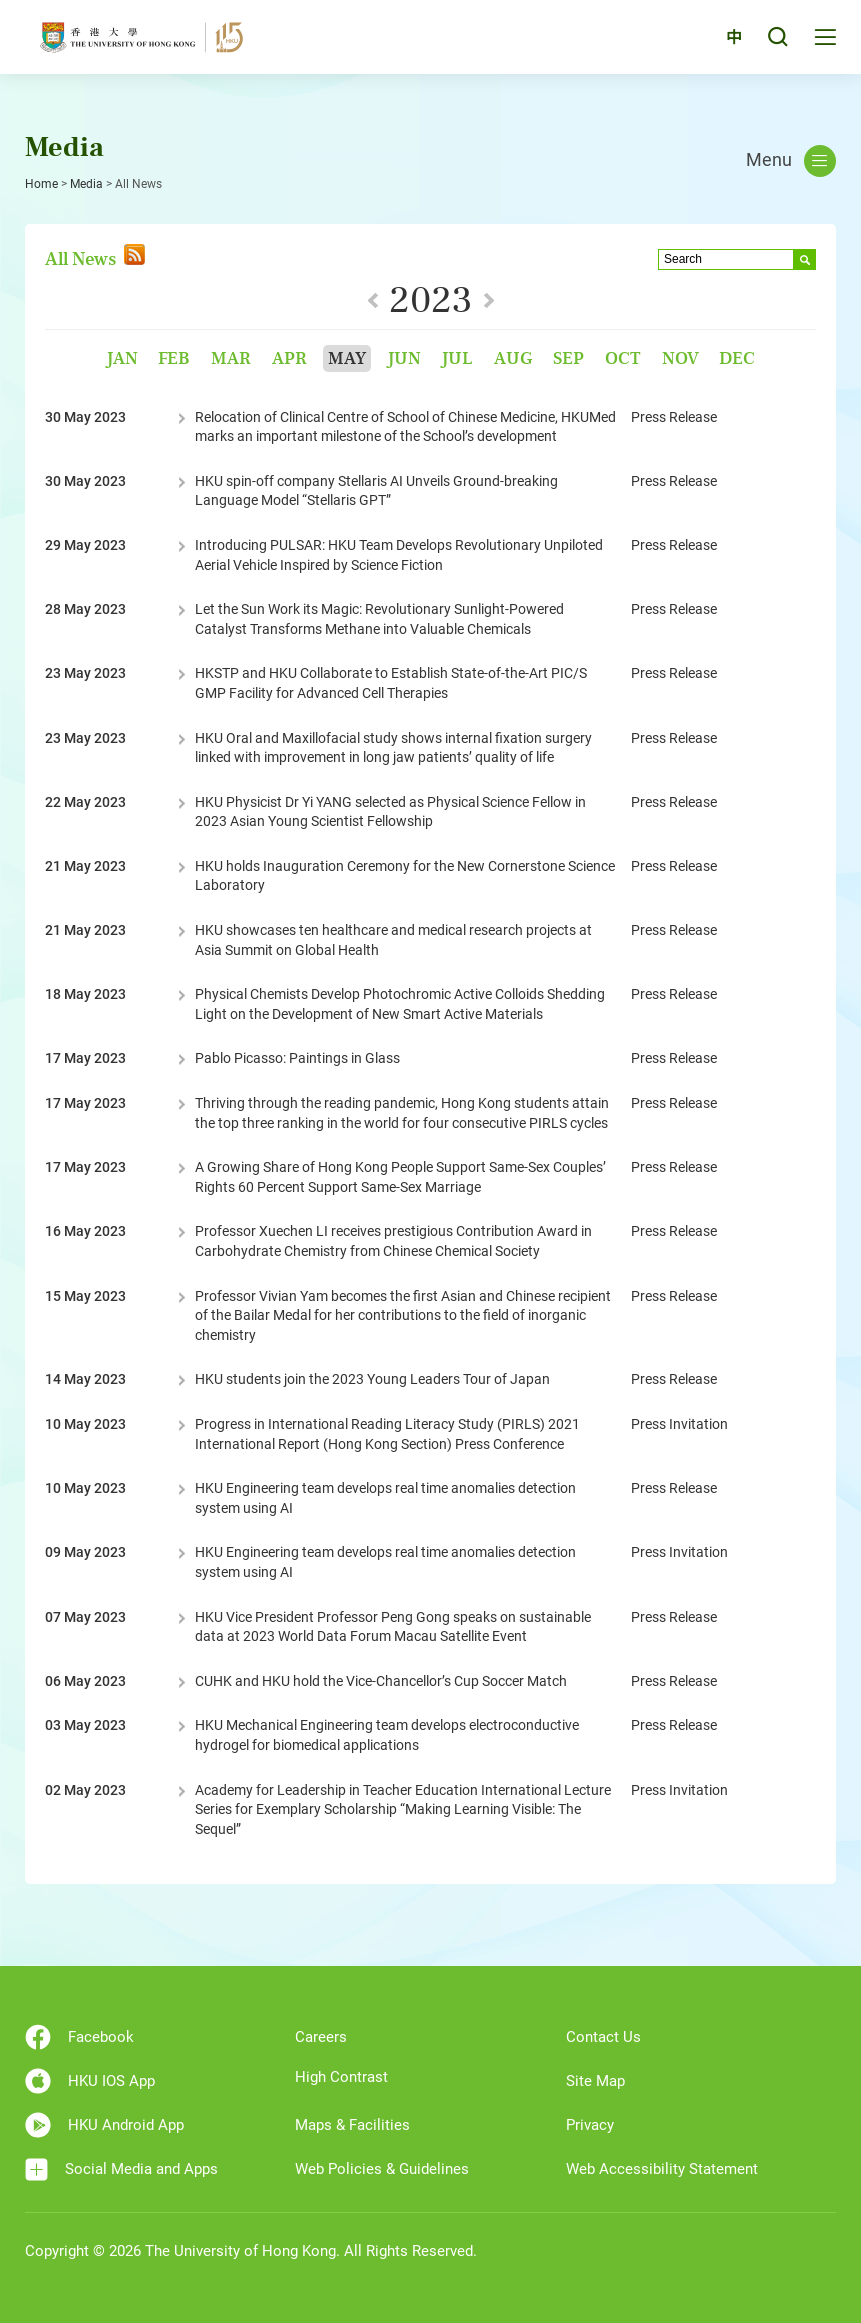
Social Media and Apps (121, 2169)
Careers (321, 2037)
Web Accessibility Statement (662, 2169)
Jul (457, 358)
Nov (680, 358)
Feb (174, 358)
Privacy (590, 2125)
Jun (404, 358)
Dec (737, 358)
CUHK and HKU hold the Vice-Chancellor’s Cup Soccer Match (381, 1681)
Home (41, 184)
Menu (791, 161)
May (347, 358)
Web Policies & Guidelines (382, 2169)
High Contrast (341, 2077)
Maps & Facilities (352, 2125)
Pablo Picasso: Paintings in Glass (297, 1058)
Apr (289, 358)
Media (86, 184)
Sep (568, 358)
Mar (231, 358)
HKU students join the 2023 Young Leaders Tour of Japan (372, 1379)
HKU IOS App (90, 2081)
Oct (623, 358)
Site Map (595, 2081)
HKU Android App (104, 2125)
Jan (122, 358)
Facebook (79, 2037)
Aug (513, 358)
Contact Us (603, 2037)
